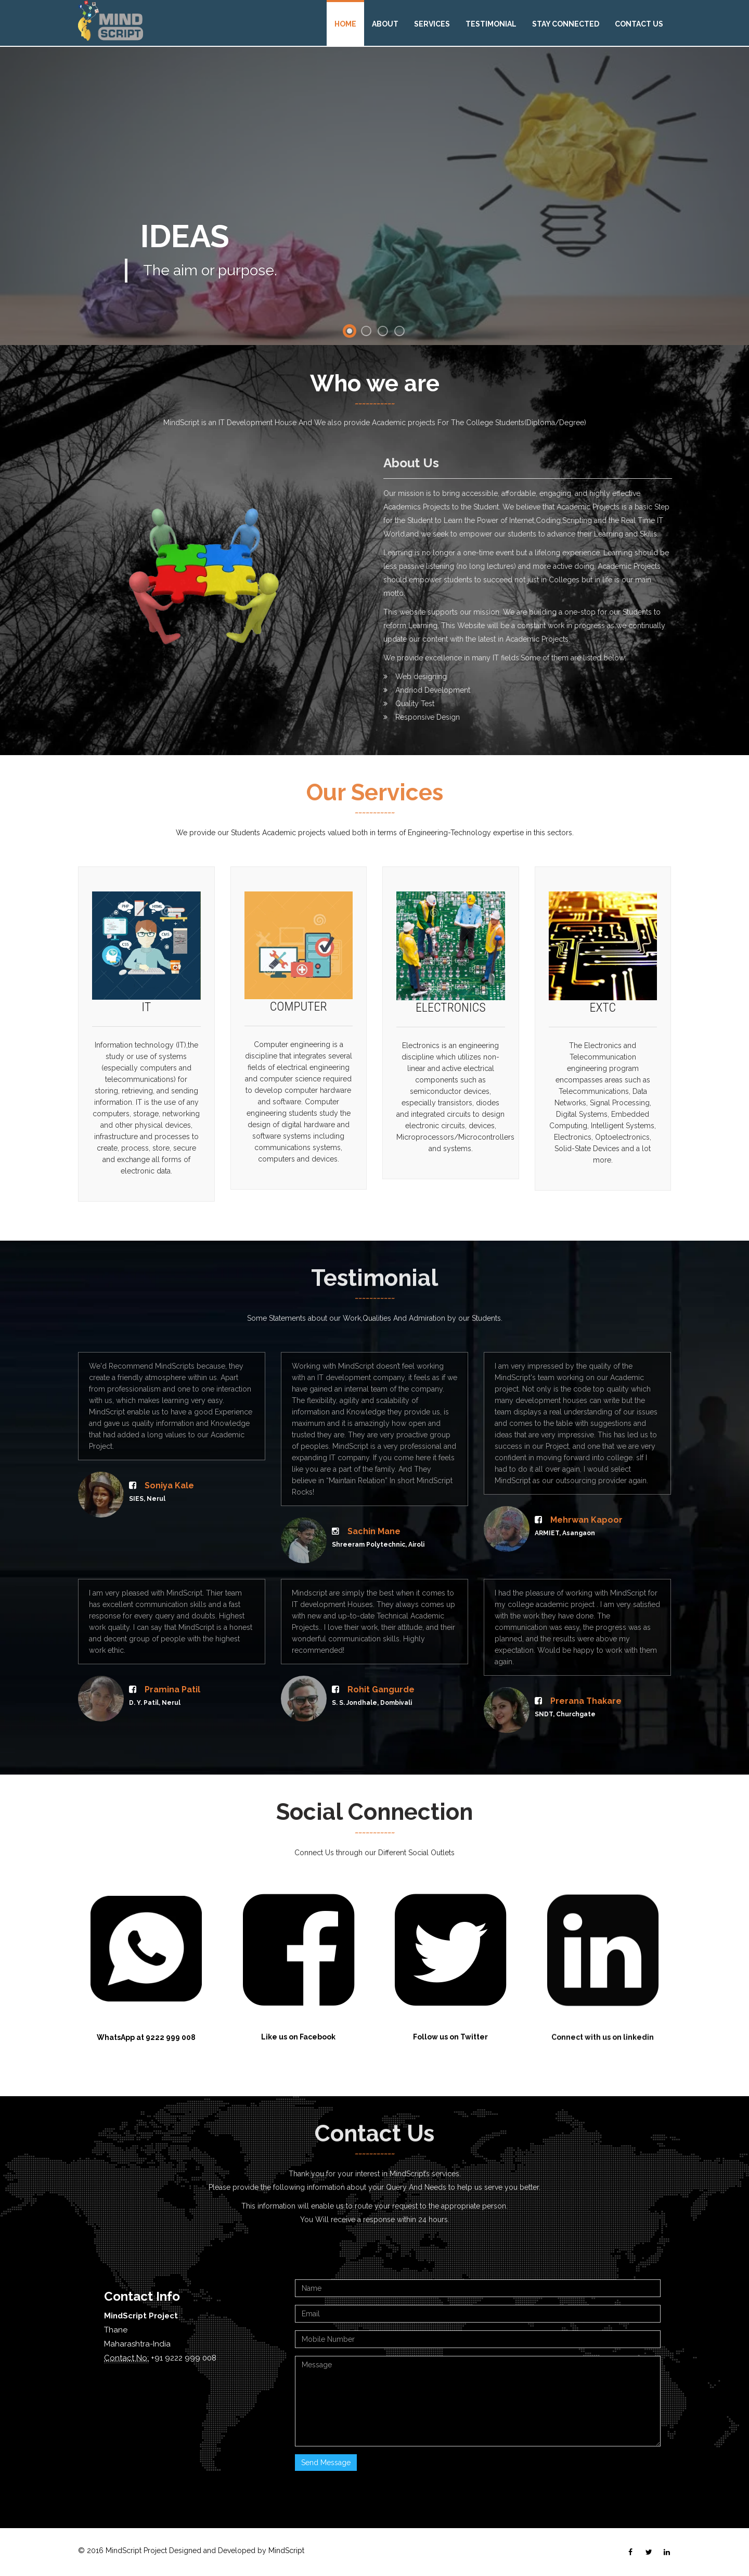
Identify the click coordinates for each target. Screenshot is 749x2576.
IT (146, 1017)
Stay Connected (565, 24)
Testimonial (491, 24)
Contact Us (639, 24)
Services (432, 24)
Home (345, 24)
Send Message (326, 2462)
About (385, 24)
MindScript (286, 2550)
